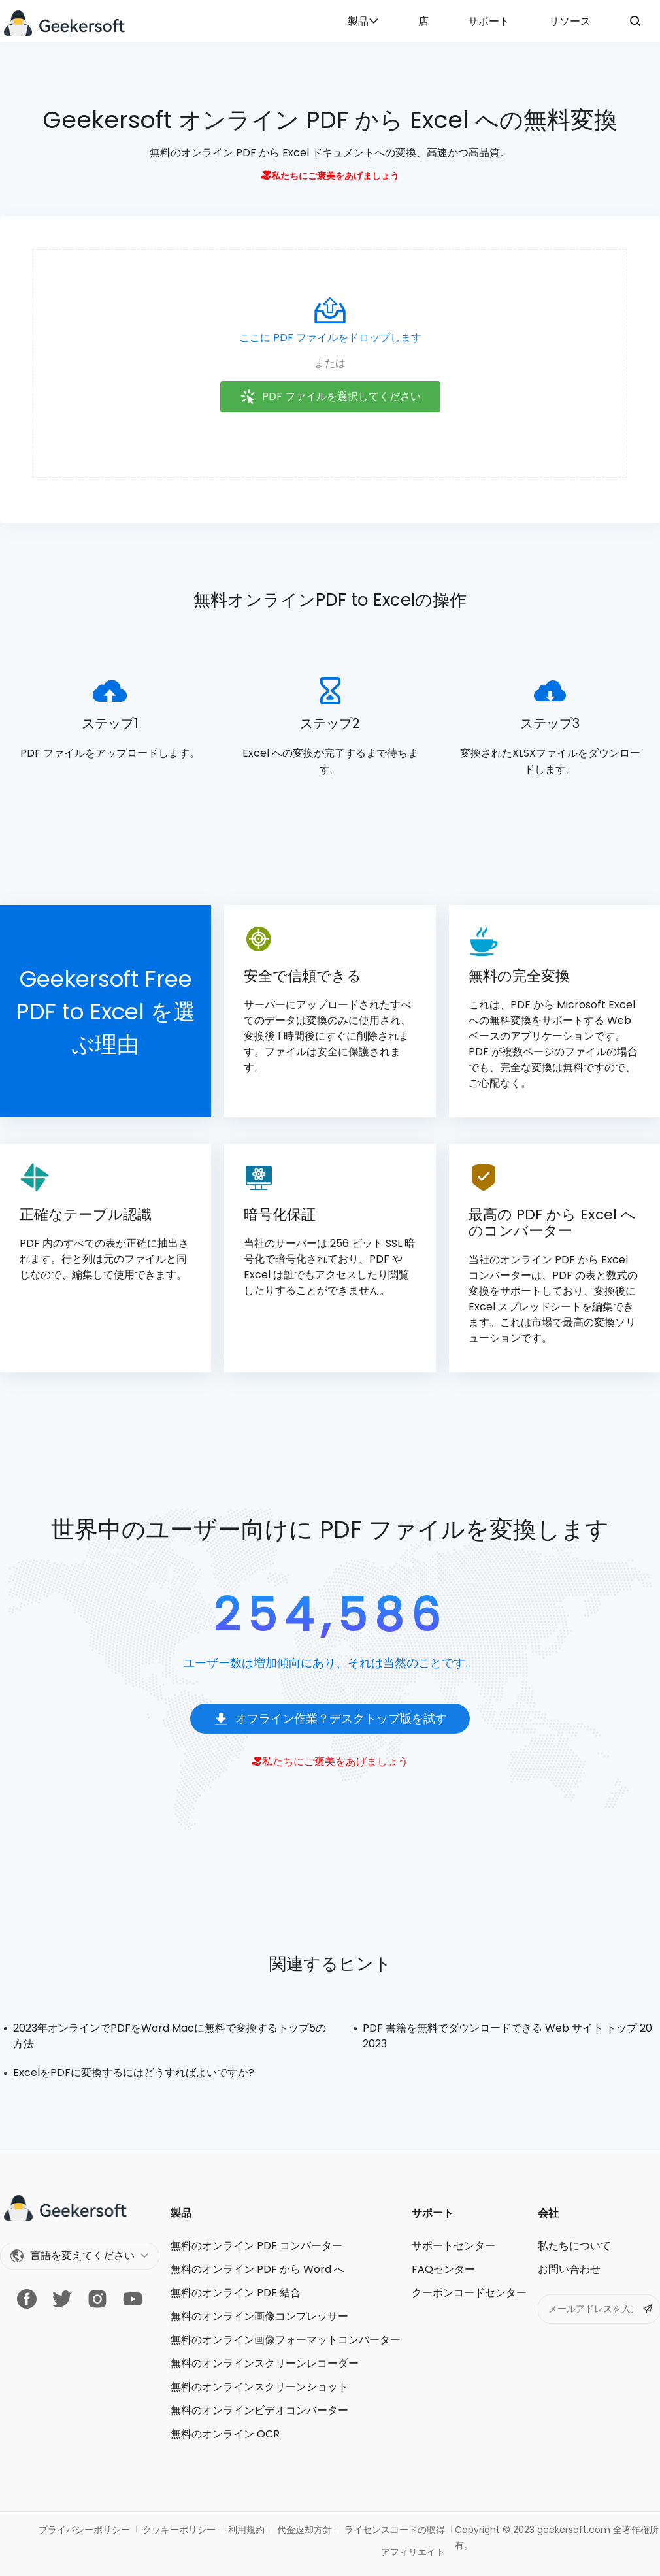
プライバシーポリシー (84, 2529)
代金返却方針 (304, 2529)
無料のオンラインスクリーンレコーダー (265, 2363)
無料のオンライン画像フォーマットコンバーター (286, 2339)
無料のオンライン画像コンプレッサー (259, 2316)
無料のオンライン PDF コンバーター (256, 2245)
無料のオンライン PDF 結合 (236, 2292)
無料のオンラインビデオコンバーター (259, 2410)
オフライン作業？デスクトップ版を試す (330, 1718)
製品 (363, 21)
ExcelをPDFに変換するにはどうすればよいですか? (133, 2072)
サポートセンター (453, 2245)
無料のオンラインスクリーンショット (259, 2386)
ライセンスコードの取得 (394, 2529)
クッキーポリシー (179, 2529)
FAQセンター (443, 2269)
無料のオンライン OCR (225, 2433)
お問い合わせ (569, 2269)
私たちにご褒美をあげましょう (330, 175)
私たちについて (574, 2245)
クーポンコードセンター (469, 2292)
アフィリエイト (413, 2551)
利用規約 (246, 2529)
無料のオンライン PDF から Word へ (257, 2269)
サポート (489, 21)
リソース (570, 21)
